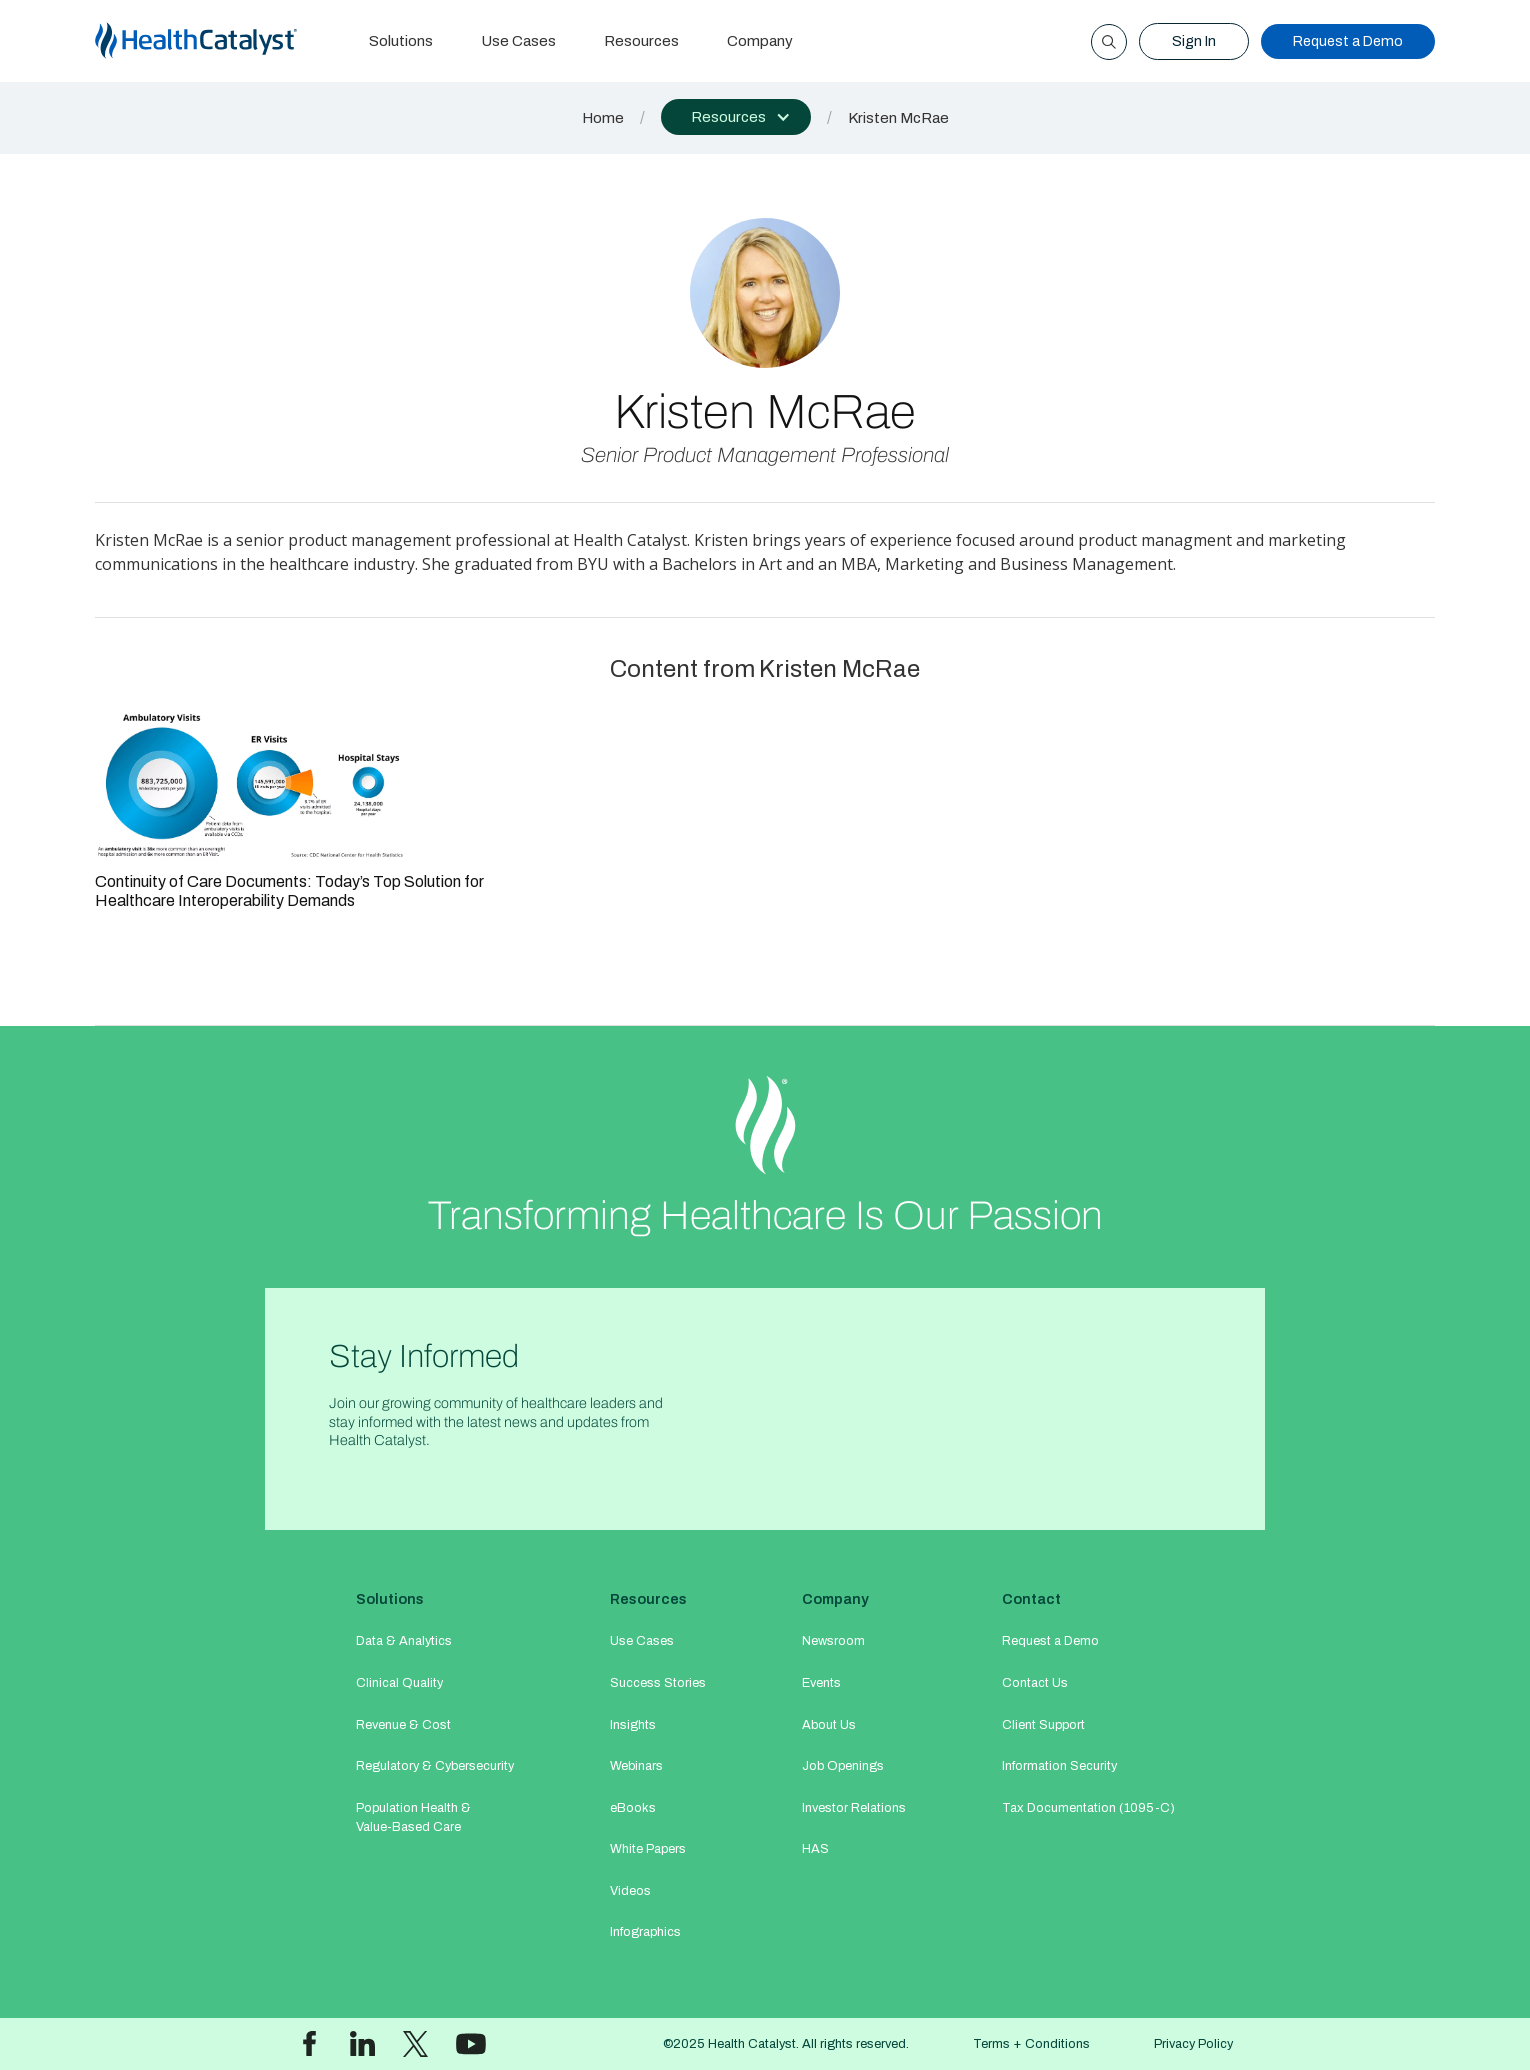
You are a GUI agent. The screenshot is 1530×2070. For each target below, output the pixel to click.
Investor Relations (854, 1808)
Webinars (636, 1766)
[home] (220, 41)
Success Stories (658, 1683)
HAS (815, 1849)
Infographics (645, 1932)
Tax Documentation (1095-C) (1088, 1808)
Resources (641, 41)
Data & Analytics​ (404, 1641)
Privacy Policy (1193, 2044)
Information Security (1059, 1766)
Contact (1031, 1599)
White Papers (648, 1849)
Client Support (1043, 1725)
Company (760, 41)
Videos (630, 1891)
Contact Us (1035, 1683)
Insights (633, 1725)
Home (603, 118)
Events (821, 1683)
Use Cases (518, 41)
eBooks (633, 1808)
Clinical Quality (399, 1683)
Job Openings (843, 1766)
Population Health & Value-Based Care (413, 1817)
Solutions (401, 41)
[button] (736, 117)
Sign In (1194, 41)
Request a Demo (1348, 41)
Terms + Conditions (1031, 2044)
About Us (829, 1725)
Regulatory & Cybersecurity (435, 1766)
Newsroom (833, 1641)
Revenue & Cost (403, 1725)
